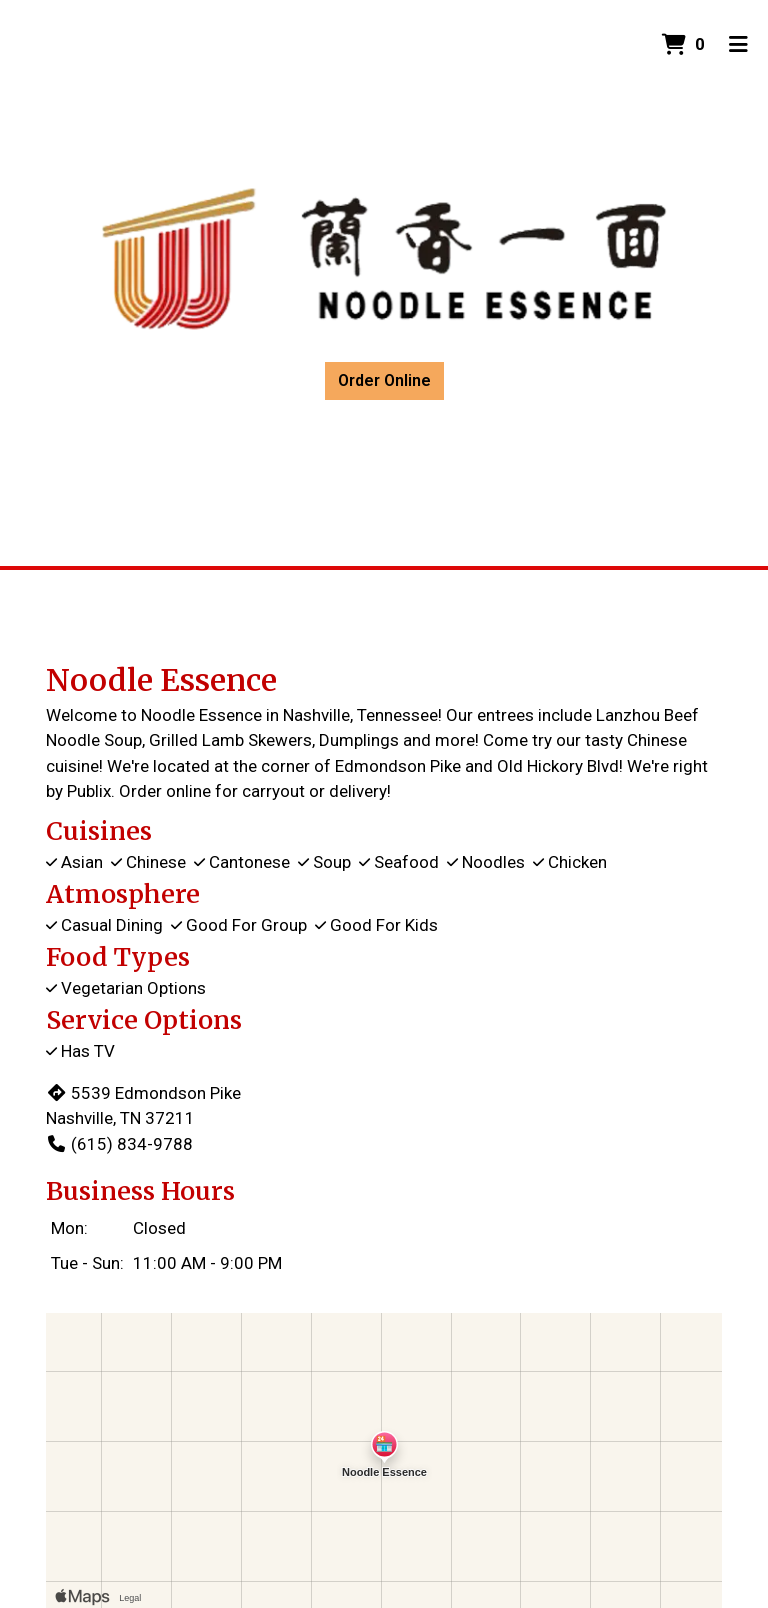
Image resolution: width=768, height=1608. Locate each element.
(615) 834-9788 (119, 1144)
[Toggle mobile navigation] (738, 45)
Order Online (384, 380)
